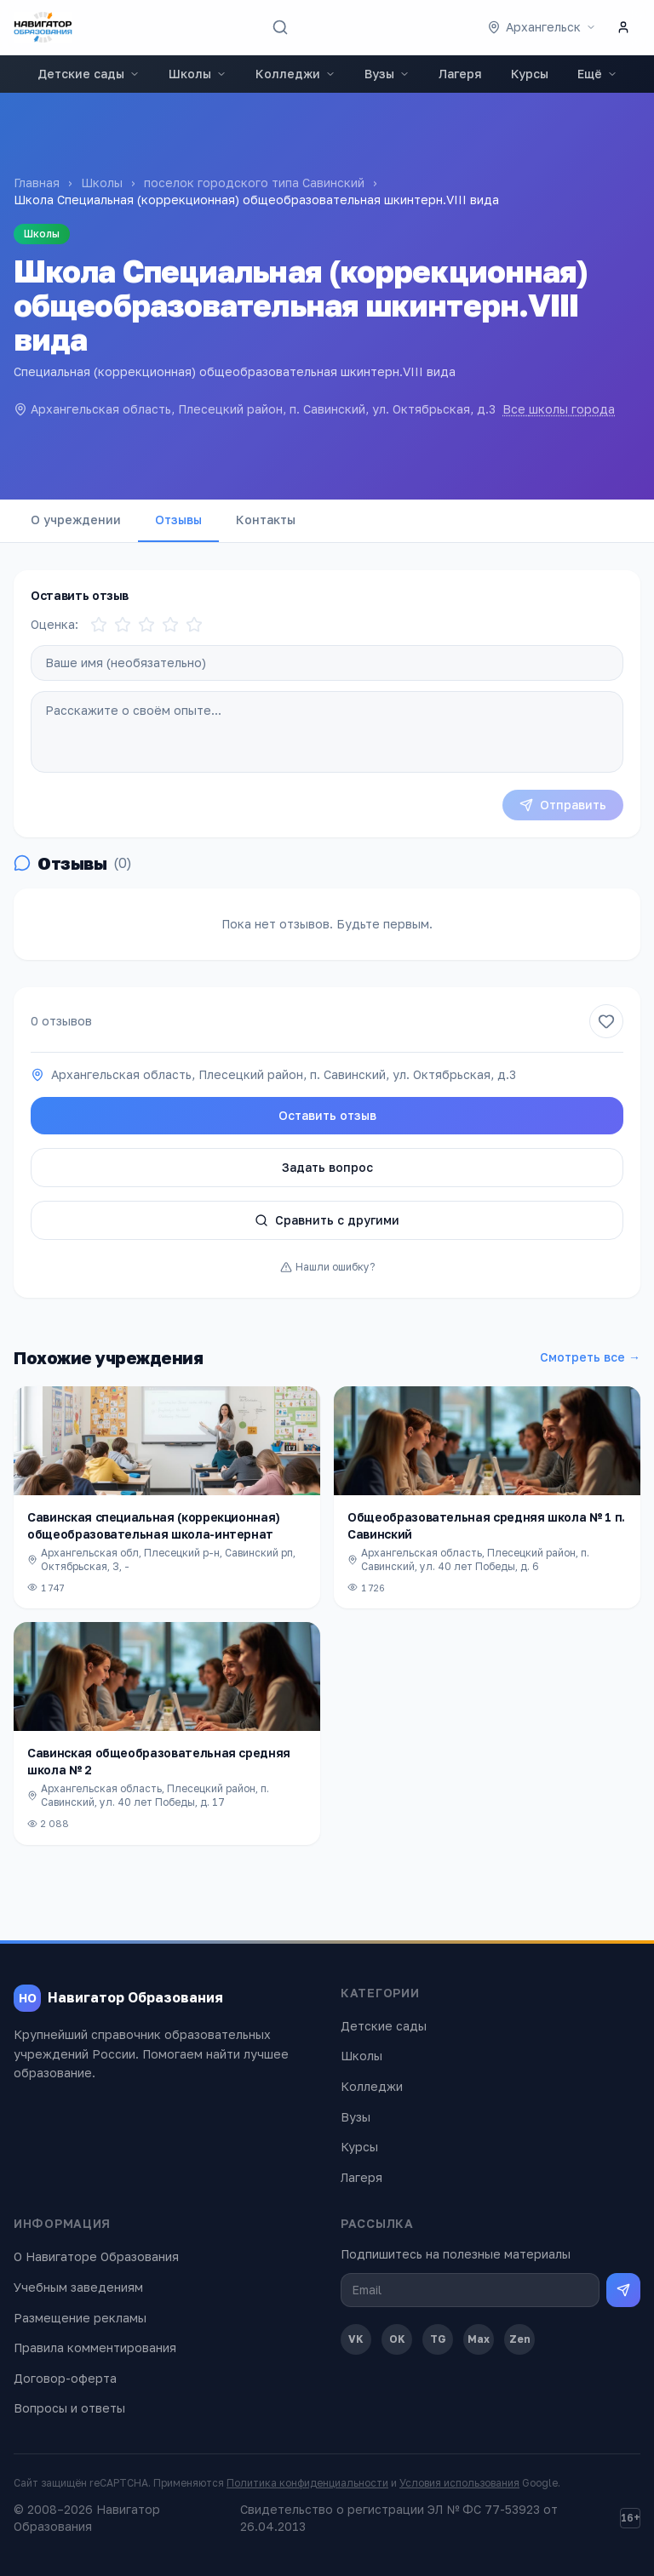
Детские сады (88, 73)
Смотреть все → (590, 1357)
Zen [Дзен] (520, 2339)
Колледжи (295, 73)
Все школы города (558, 409)
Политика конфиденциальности (307, 2482)
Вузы (387, 73)
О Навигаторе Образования (96, 2256)
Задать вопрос (327, 1167)
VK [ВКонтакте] (356, 2339)
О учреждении (76, 519)
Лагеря (460, 73)
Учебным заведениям (78, 2287)
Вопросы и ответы (69, 2408)
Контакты (265, 519)
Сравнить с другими (327, 1220)
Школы (198, 73)
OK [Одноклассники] (397, 2339)
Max (479, 2339)
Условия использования (459, 2482)
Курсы (529, 73)
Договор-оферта (65, 2378)
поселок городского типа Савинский (254, 182)
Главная (37, 182)
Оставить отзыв (327, 1115)
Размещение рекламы (80, 2317)
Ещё (597, 73)
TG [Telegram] (438, 2339)
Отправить (562, 804)
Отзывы (178, 519)
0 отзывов (61, 1021)
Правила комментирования (95, 2347)
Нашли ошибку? (327, 1266)
